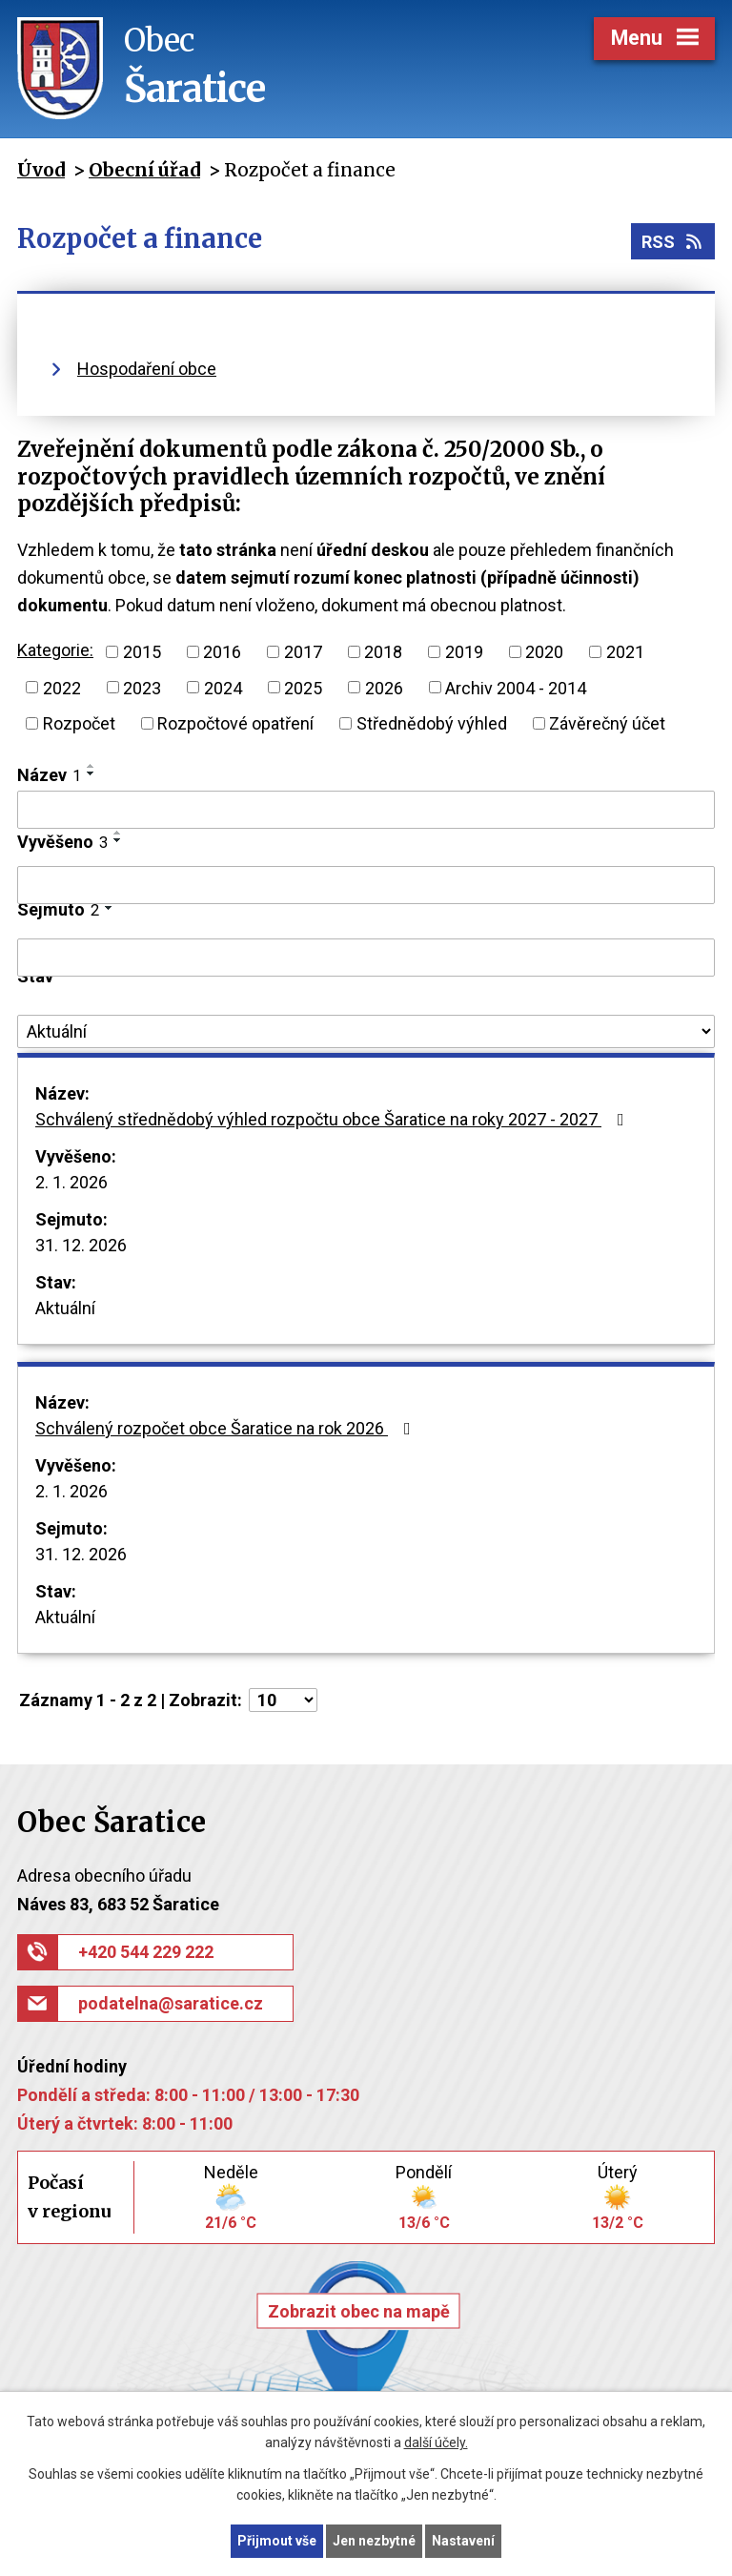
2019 (464, 652)
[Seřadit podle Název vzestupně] (91, 766)
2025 (303, 687)
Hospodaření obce (146, 369)
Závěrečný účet (607, 723)
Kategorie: (55, 650)
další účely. (436, 2443)
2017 (303, 652)
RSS (673, 242)
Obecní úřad (144, 169)
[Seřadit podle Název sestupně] (91, 773)
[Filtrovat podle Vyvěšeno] (366, 885)
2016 (222, 652)
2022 (62, 687)
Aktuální (65, 1308)
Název (49, 775)
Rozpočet (79, 723)
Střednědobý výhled (431, 723)
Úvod (41, 169)
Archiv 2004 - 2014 (515, 687)
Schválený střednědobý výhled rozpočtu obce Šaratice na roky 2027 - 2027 (333, 1119)
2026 (384, 687)
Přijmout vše (276, 2540)
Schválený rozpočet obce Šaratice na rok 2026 (226, 1428)
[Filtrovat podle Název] (366, 810)
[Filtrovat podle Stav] (366, 1032)
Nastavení (463, 2540)
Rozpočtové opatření (235, 723)
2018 (383, 652)
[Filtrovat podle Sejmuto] (366, 957)
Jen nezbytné (374, 2540)
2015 (142, 652)
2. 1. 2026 (71, 1182)
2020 (544, 652)
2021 (625, 652)
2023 (142, 687)
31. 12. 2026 (81, 1245)
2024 (223, 687)
